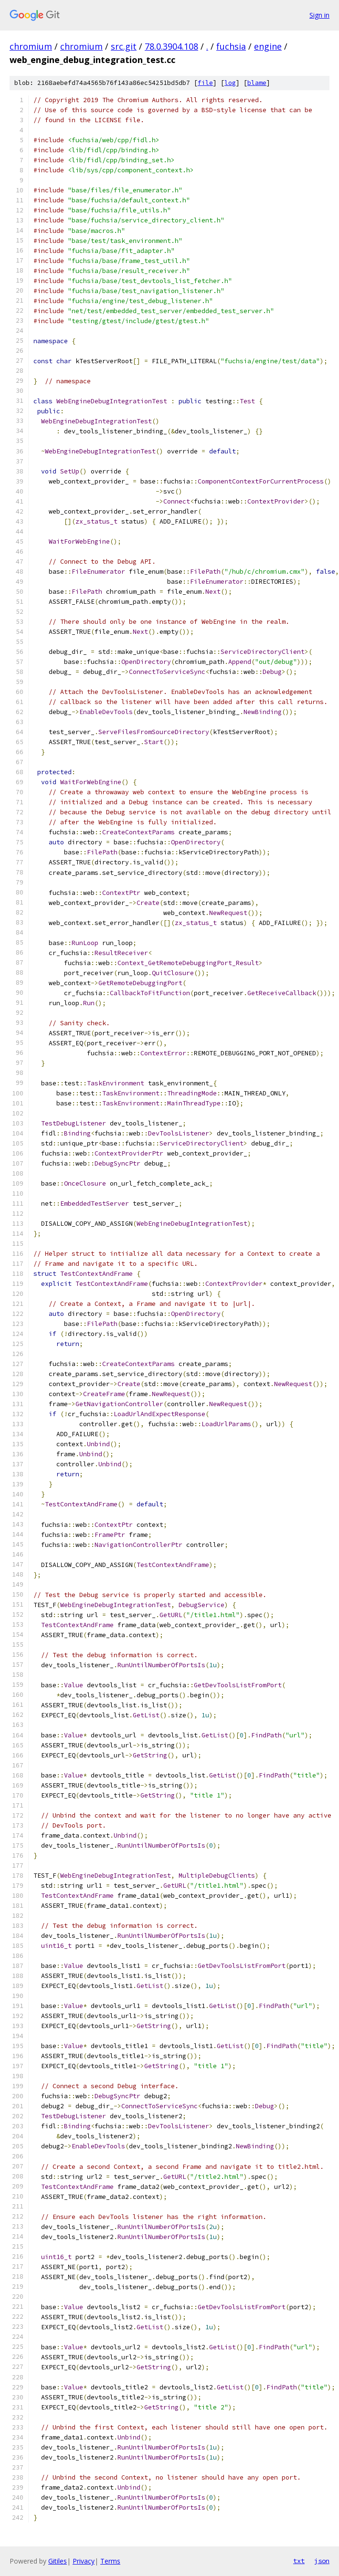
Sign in (319, 15)
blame (256, 83)
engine (268, 46)
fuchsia (231, 46)
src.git (124, 46)
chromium (31, 46)
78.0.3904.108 (171, 46)
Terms (110, 2560)
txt (299, 2560)
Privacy (84, 2560)
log (230, 83)
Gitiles (57, 2560)
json (321, 2560)
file (205, 83)
